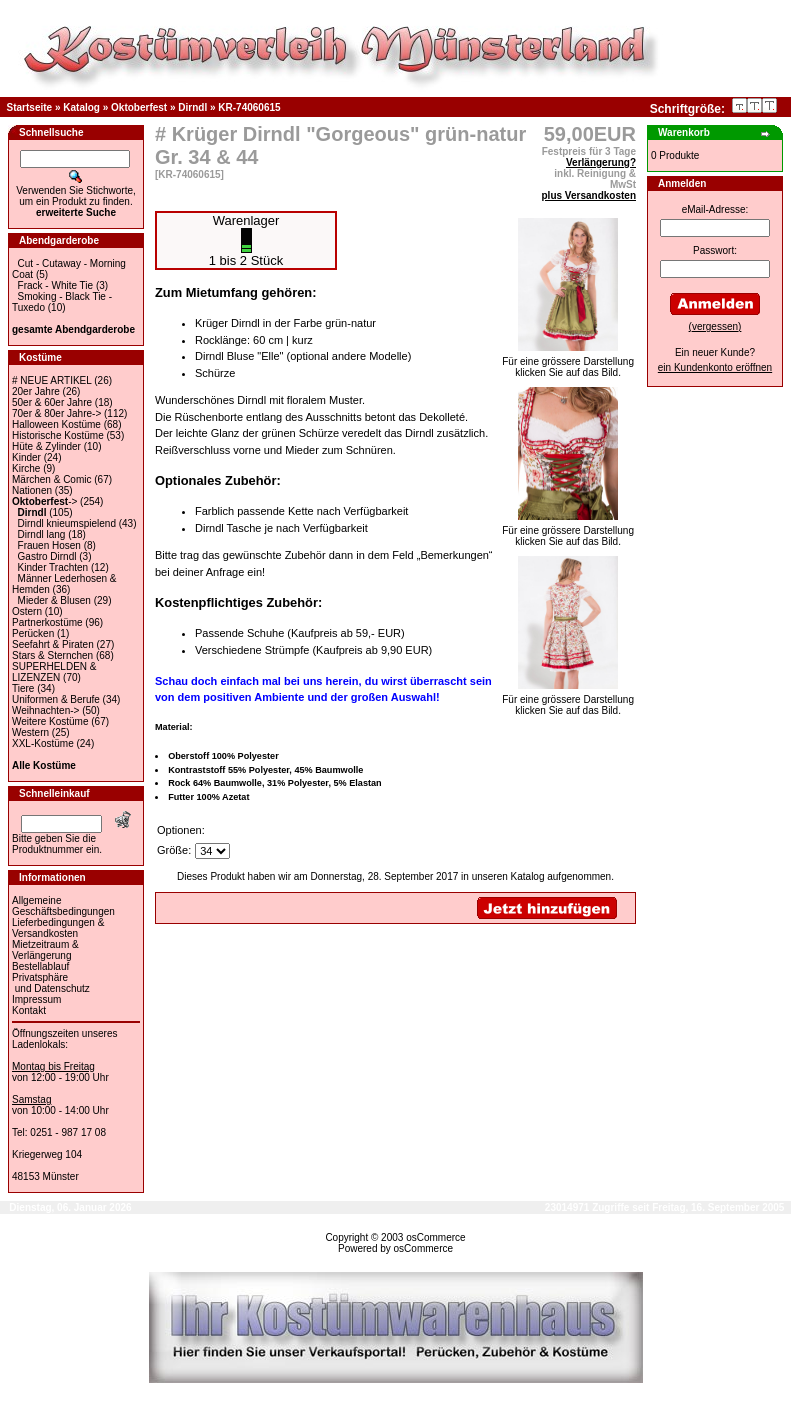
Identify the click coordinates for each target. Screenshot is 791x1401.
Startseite (30, 107)
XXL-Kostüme (43, 743)
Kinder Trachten (53, 567)
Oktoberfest (139, 107)
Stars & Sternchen (52, 655)
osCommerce (435, 1237)
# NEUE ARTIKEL (51, 380)
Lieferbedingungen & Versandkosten (58, 928)
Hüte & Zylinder (46, 446)
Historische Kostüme (58, 435)
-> (44, 501)
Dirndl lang (42, 534)
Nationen (32, 490)
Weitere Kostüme (50, 721)
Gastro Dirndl (47, 556)
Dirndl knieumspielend (67, 523)
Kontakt (29, 1010)
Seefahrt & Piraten (53, 644)
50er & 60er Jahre (52, 402)
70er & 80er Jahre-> (56, 413)
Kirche (26, 468)
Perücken (33, 633)
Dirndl (192, 107)
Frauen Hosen (49, 545)
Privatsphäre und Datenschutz (51, 983)
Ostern (27, 611)
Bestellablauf (40, 966)
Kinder (26, 457)
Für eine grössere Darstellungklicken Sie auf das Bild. (568, 362)
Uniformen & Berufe (56, 699)
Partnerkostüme (47, 622)
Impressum (36, 999)
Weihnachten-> (45, 710)
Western (30, 732)
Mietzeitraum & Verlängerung (45, 950)
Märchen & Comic (51, 479)
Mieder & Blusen (54, 600)
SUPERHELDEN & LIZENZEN (54, 672)
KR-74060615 (249, 107)
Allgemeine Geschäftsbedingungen (63, 906)
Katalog (81, 107)
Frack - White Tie (56, 285)
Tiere (23, 688)
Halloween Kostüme (56, 424)
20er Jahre (36, 391)
